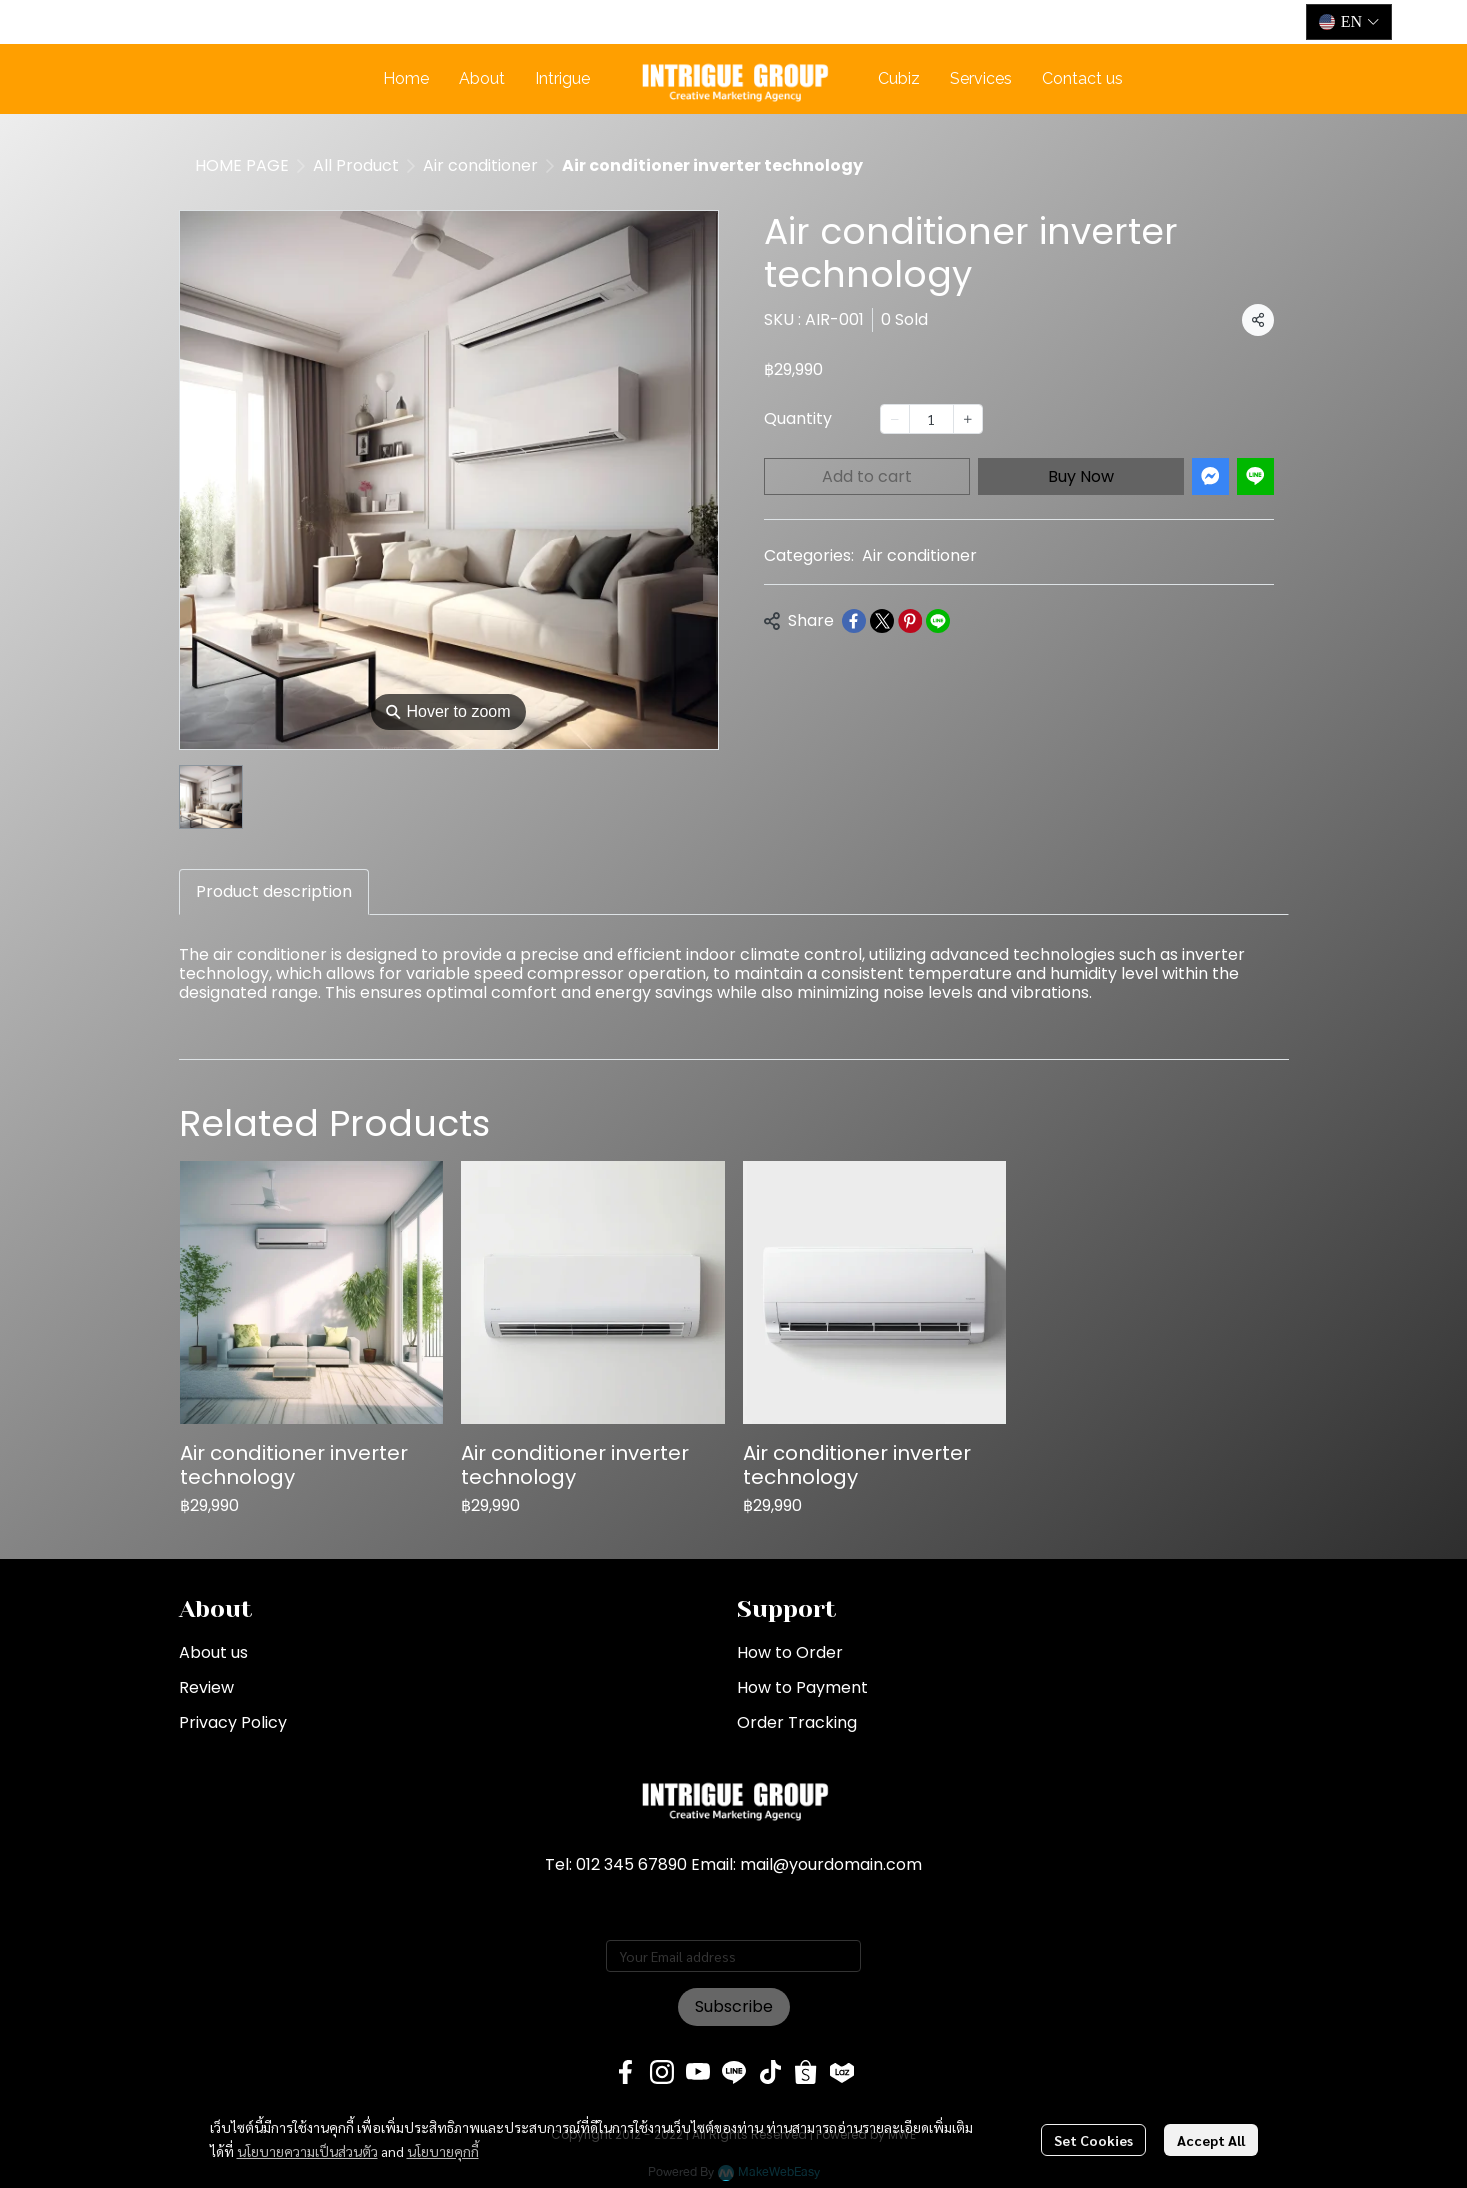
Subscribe (734, 2006)
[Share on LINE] (938, 621)
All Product (356, 165)
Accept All (1211, 2140)
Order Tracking (797, 1722)
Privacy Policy (233, 1722)
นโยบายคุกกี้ (443, 2151)
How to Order (790, 1652)
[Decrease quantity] (895, 419)
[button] (1349, 22)
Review (206, 1687)
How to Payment (802, 1687)
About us (213, 1652)
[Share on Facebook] (854, 621)
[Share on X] (882, 621)
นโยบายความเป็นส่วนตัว (307, 2151)
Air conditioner (480, 165)
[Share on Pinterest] (910, 621)
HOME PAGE (242, 165)
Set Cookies (1093, 2140)
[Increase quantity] (968, 419)
